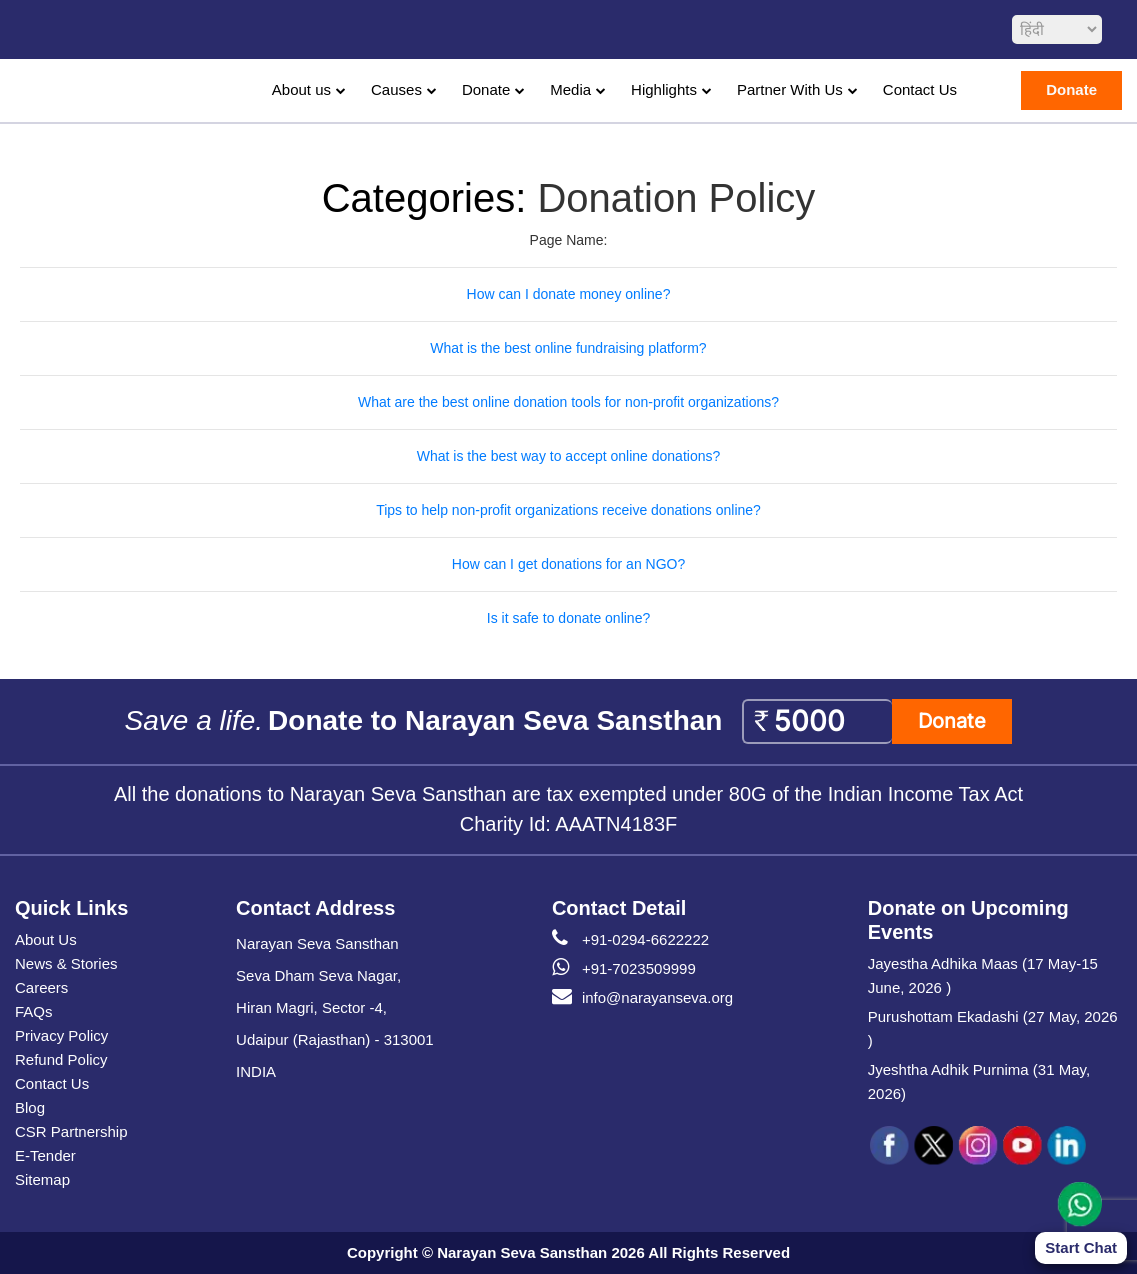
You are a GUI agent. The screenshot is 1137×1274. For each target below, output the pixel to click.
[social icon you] (1022, 1146)
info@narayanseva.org (642, 998)
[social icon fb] (890, 1146)
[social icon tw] (934, 1146)
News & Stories (66, 963)
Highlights (664, 89)
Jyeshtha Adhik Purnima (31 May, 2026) (979, 1081)
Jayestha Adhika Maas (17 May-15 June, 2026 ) (983, 975)
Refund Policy (61, 1059)
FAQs (34, 1011)
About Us (46, 939)
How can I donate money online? (569, 294)
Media (570, 89)
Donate (486, 89)
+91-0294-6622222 (630, 940)
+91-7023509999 (624, 969)
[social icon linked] (1066, 1146)
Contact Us (920, 89)
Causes (396, 89)
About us (301, 89)
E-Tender (45, 1155)
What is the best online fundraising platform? (568, 348)
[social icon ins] (978, 1146)
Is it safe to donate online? (568, 618)
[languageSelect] (1057, 29)
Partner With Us (790, 89)
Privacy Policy (61, 1035)
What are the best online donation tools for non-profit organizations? (568, 402)
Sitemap (42, 1179)
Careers (41, 987)
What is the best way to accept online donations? (569, 456)
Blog (30, 1107)
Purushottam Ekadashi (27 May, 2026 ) (993, 1028)
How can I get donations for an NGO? (568, 564)
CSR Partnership (71, 1131)
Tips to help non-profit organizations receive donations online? (568, 510)
